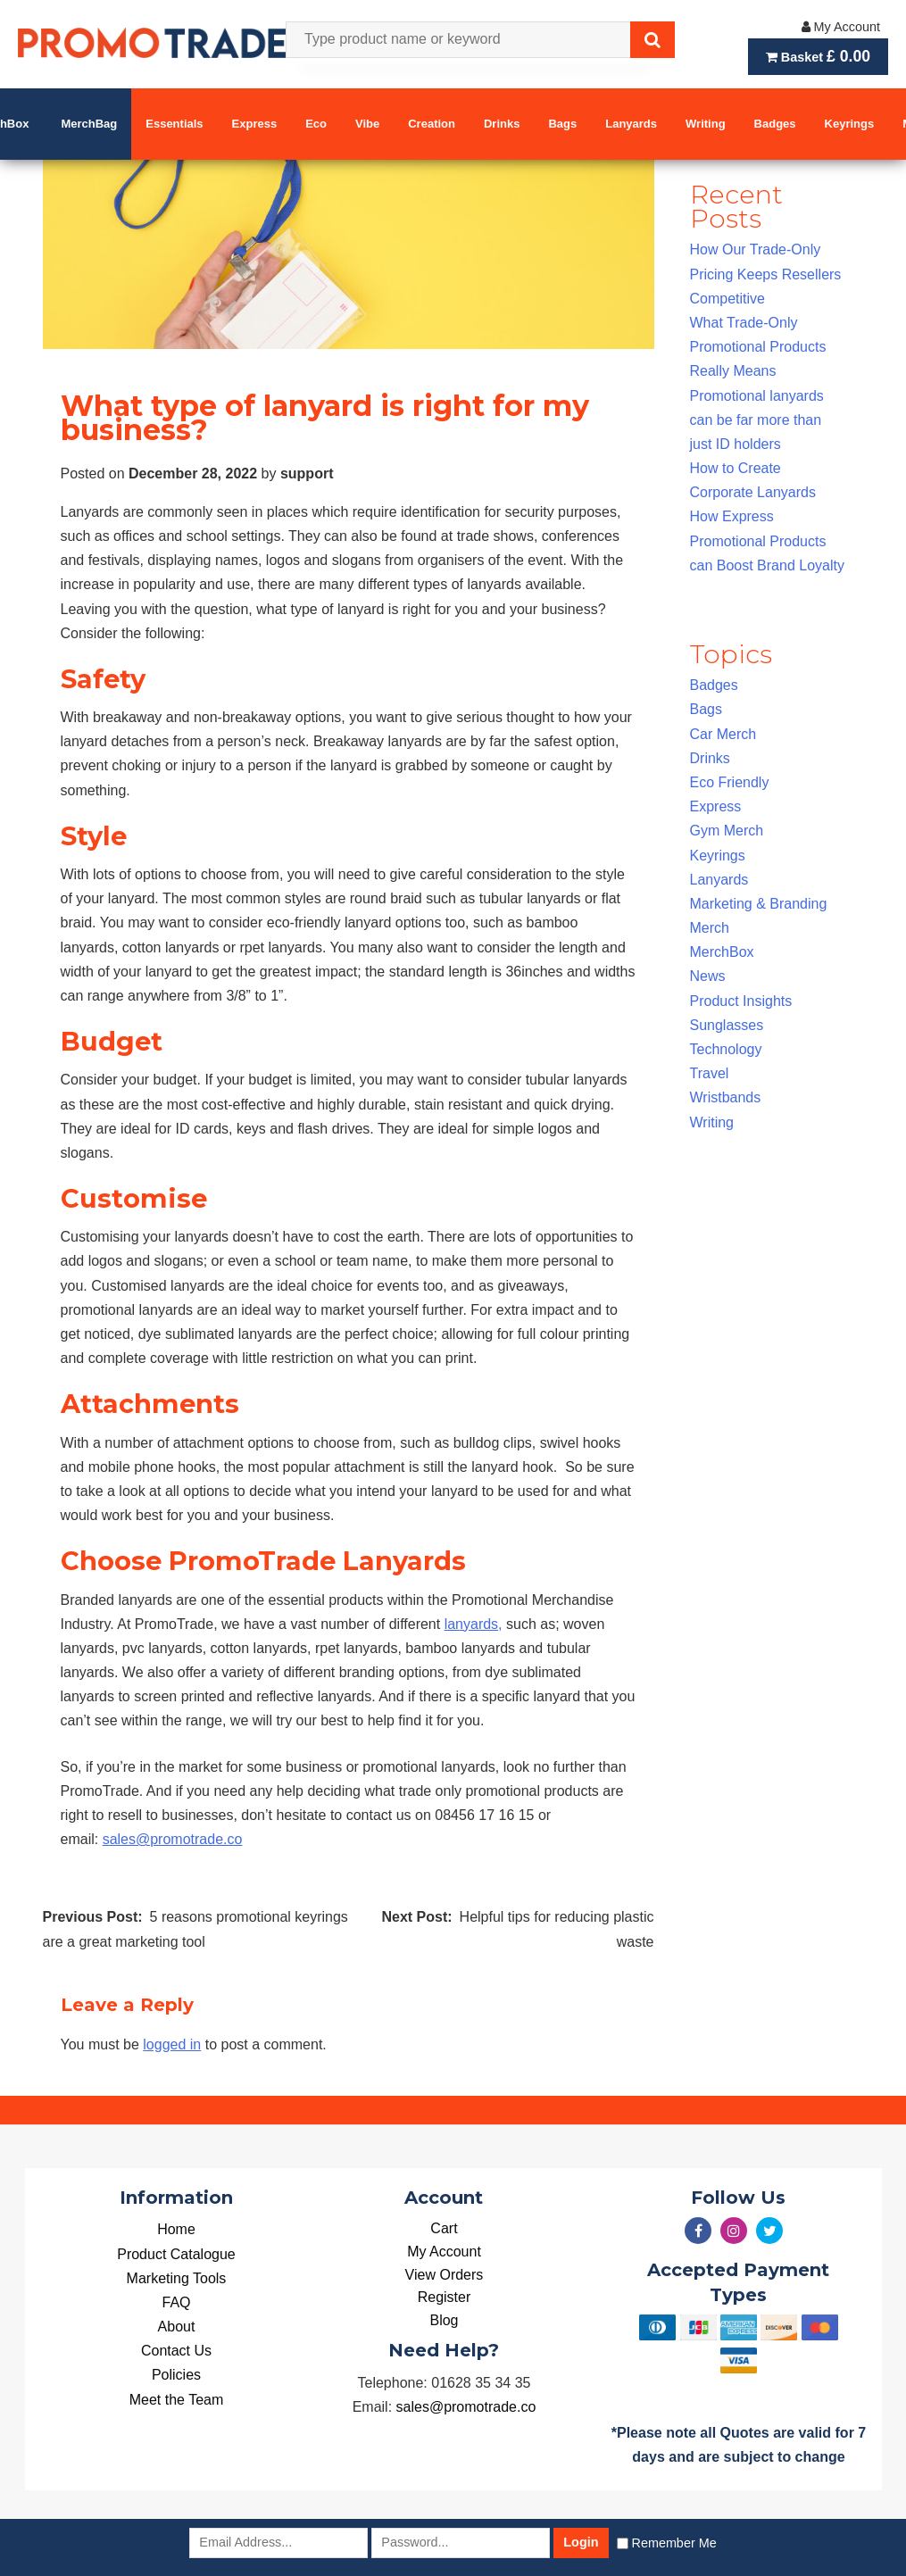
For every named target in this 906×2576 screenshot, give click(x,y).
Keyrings (717, 855)
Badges (714, 685)
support (307, 473)
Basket (818, 56)
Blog (443, 2320)
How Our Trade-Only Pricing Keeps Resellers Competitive (766, 273)
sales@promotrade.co (173, 1839)
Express (716, 806)
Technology (726, 1049)
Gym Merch (727, 830)
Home (176, 2229)
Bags (706, 709)
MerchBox (722, 952)
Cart (443, 2228)
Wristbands (725, 1097)
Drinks (710, 758)
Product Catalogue (176, 2254)
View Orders (444, 2274)
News (708, 976)
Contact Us (176, 2350)
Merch (709, 927)
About (176, 2326)
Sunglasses (727, 1025)
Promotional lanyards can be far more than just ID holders (757, 420)
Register (444, 2297)
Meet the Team (176, 2399)
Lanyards (719, 879)
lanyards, (474, 1624)
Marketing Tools (177, 2278)
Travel (709, 1073)
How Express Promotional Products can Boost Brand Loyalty (767, 540)
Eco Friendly (729, 782)
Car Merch (723, 734)
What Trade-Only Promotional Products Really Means (758, 346)
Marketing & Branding (758, 903)
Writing (712, 1122)
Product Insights (741, 1001)
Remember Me (674, 2543)
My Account (841, 27)
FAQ (176, 2302)
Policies (176, 2374)
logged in (172, 2044)
